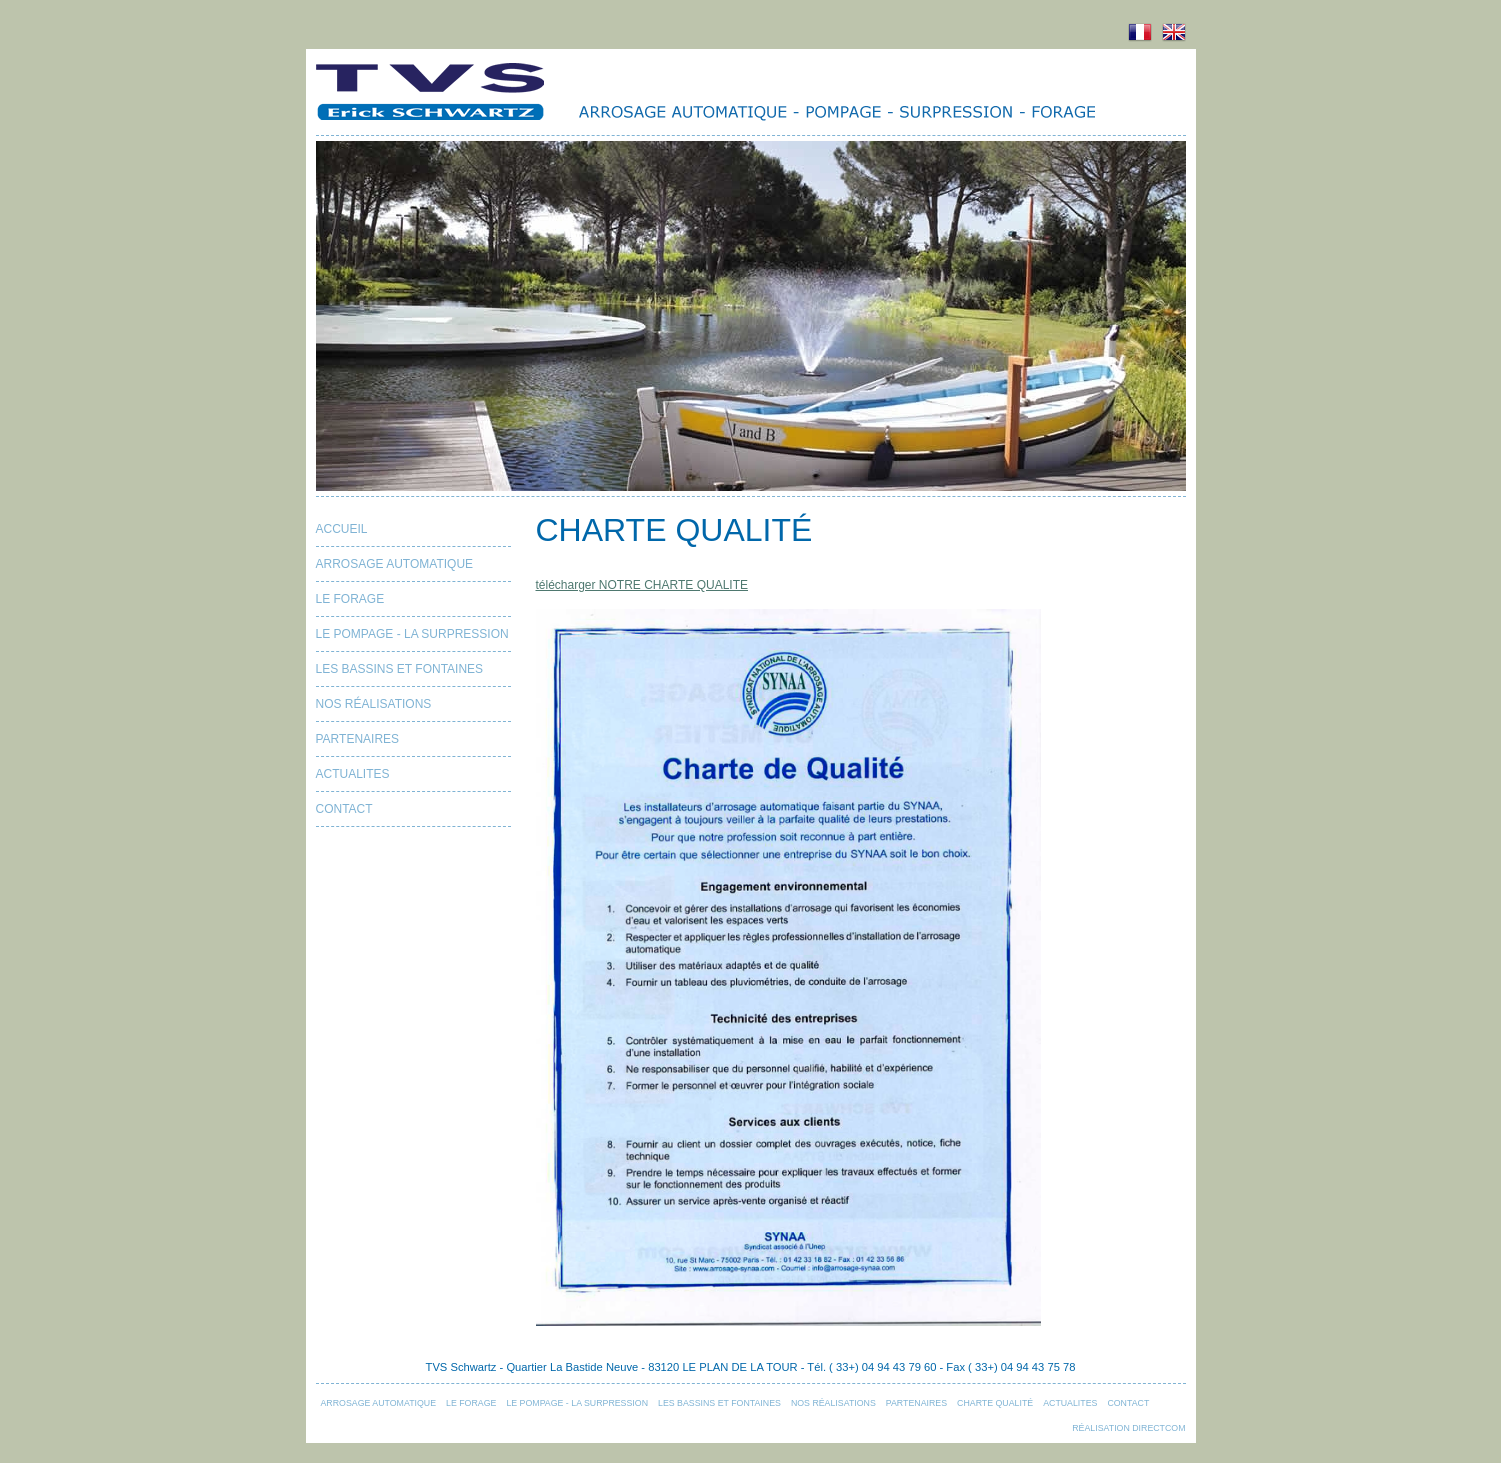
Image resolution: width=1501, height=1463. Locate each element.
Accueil (342, 529)
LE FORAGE (350, 599)
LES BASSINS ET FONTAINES (400, 669)
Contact (344, 809)
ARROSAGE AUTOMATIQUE (395, 564)
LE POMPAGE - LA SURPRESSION (412, 634)
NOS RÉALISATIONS (374, 704)
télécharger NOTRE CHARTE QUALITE (642, 585)
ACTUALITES (353, 774)
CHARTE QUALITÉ (995, 1403)
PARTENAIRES (358, 739)
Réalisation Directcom (1128, 1428)
